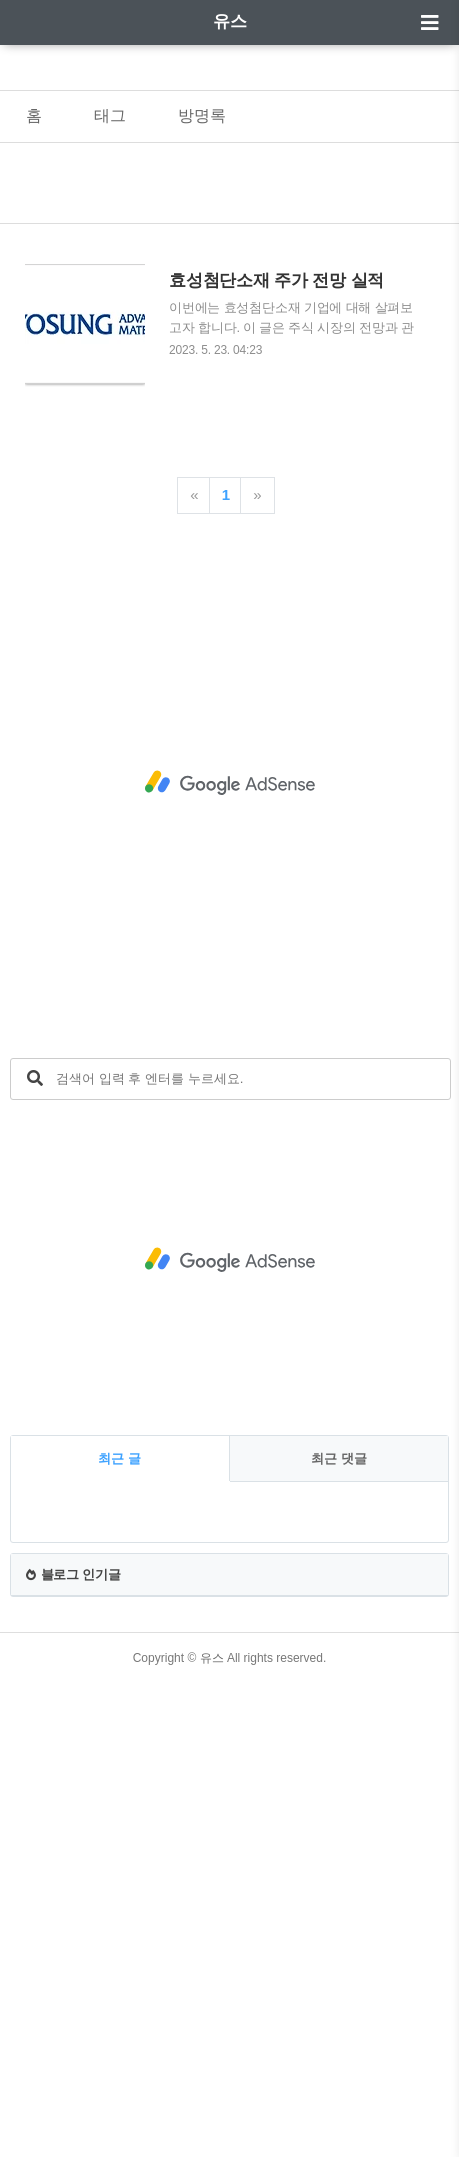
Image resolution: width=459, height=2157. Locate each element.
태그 (110, 115)
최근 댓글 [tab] (339, 1458)
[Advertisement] (229, 783)
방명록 (202, 115)
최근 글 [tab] (119, 1458)
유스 (230, 21)
